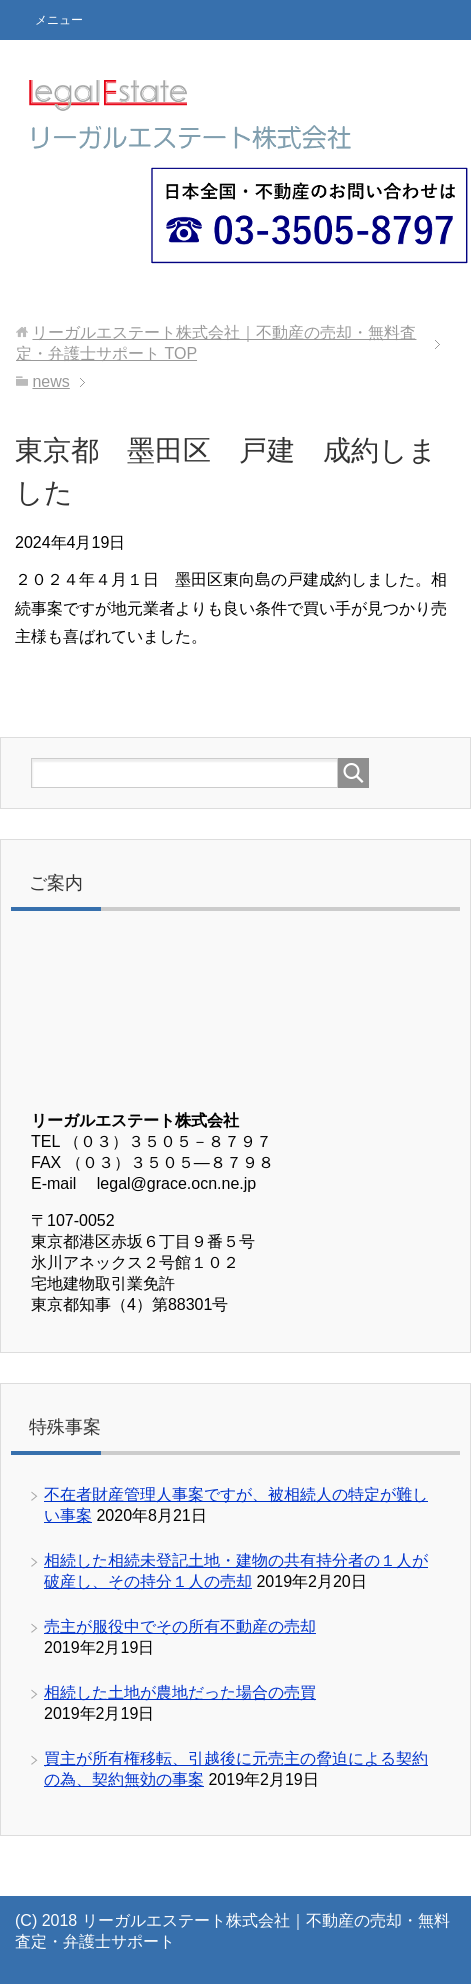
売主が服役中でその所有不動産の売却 (180, 1626)
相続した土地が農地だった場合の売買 (180, 1692)
